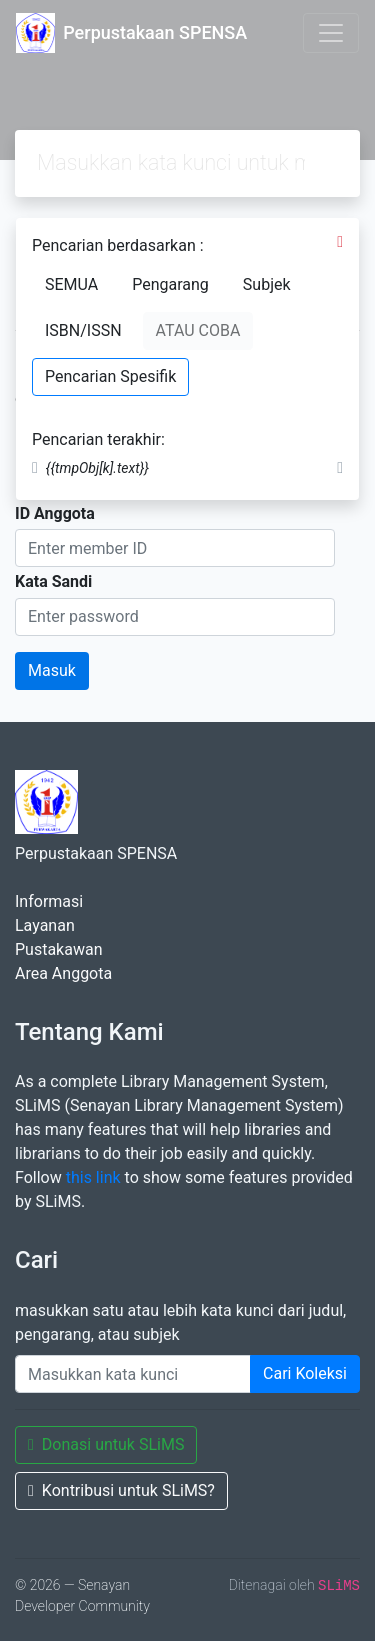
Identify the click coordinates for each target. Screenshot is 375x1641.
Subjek (267, 284)
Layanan (45, 925)
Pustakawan (58, 949)
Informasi (49, 901)
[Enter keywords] (133, 1374)
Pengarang (170, 284)
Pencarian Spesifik (110, 376)
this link (93, 1177)
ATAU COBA (198, 330)
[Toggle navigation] (331, 33)
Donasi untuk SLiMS (106, 1444)
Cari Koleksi (305, 1373)
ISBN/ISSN (83, 330)
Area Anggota (63, 973)
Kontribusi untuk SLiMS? (121, 1490)
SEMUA (71, 284)
